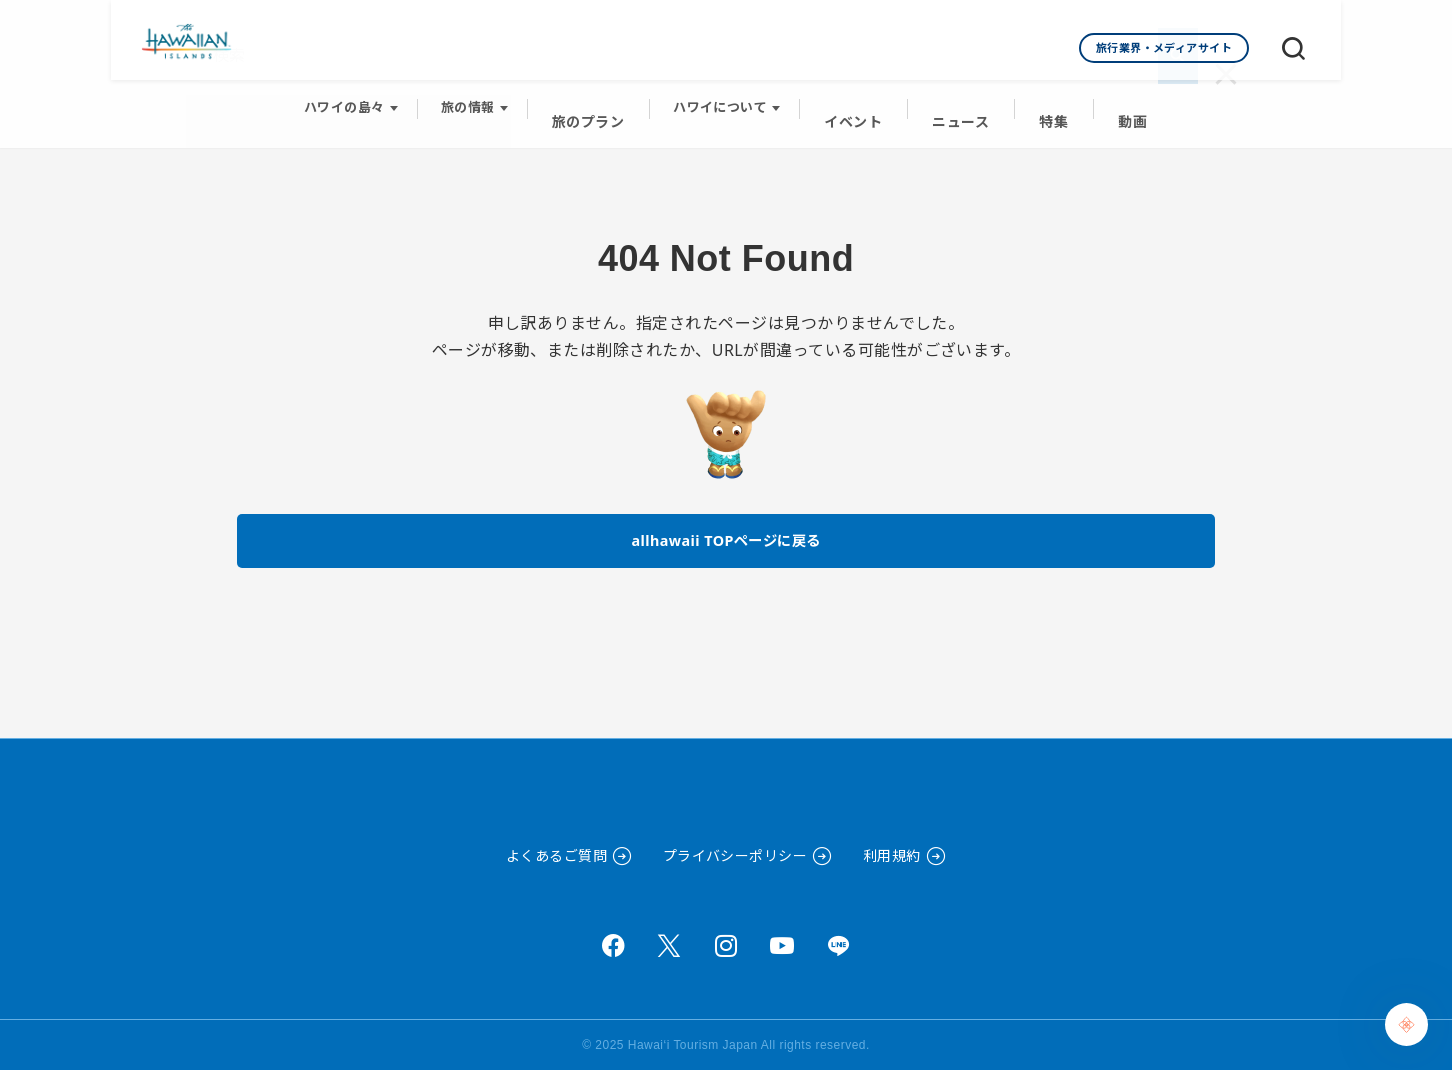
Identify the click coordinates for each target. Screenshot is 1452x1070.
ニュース (958, 101)
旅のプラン (597, 101)
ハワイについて (727, 101)
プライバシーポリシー (735, 855)
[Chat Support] (1406, 1024)
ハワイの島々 (357, 101)
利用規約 (892, 855)
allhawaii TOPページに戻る (726, 524)
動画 (1121, 101)
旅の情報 (481, 101)
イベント (857, 101)
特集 (1046, 101)
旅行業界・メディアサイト (1164, 47)
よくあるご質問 (556, 855)
